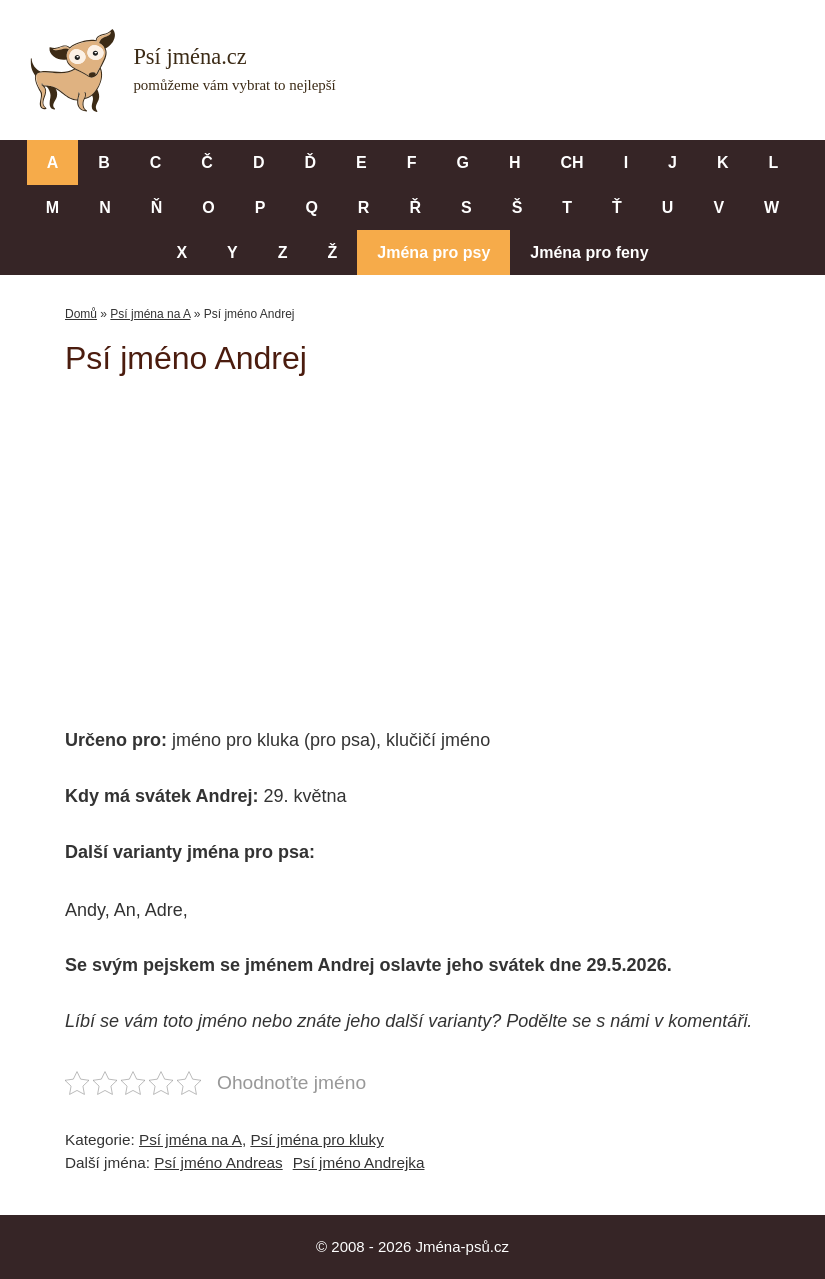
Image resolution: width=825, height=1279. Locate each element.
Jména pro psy (433, 252)
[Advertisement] (445, 538)
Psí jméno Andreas (218, 1162)
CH (572, 162)
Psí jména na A (150, 314)
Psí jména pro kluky (316, 1139)
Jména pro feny (589, 252)
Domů (81, 314)
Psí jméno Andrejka (359, 1162)
